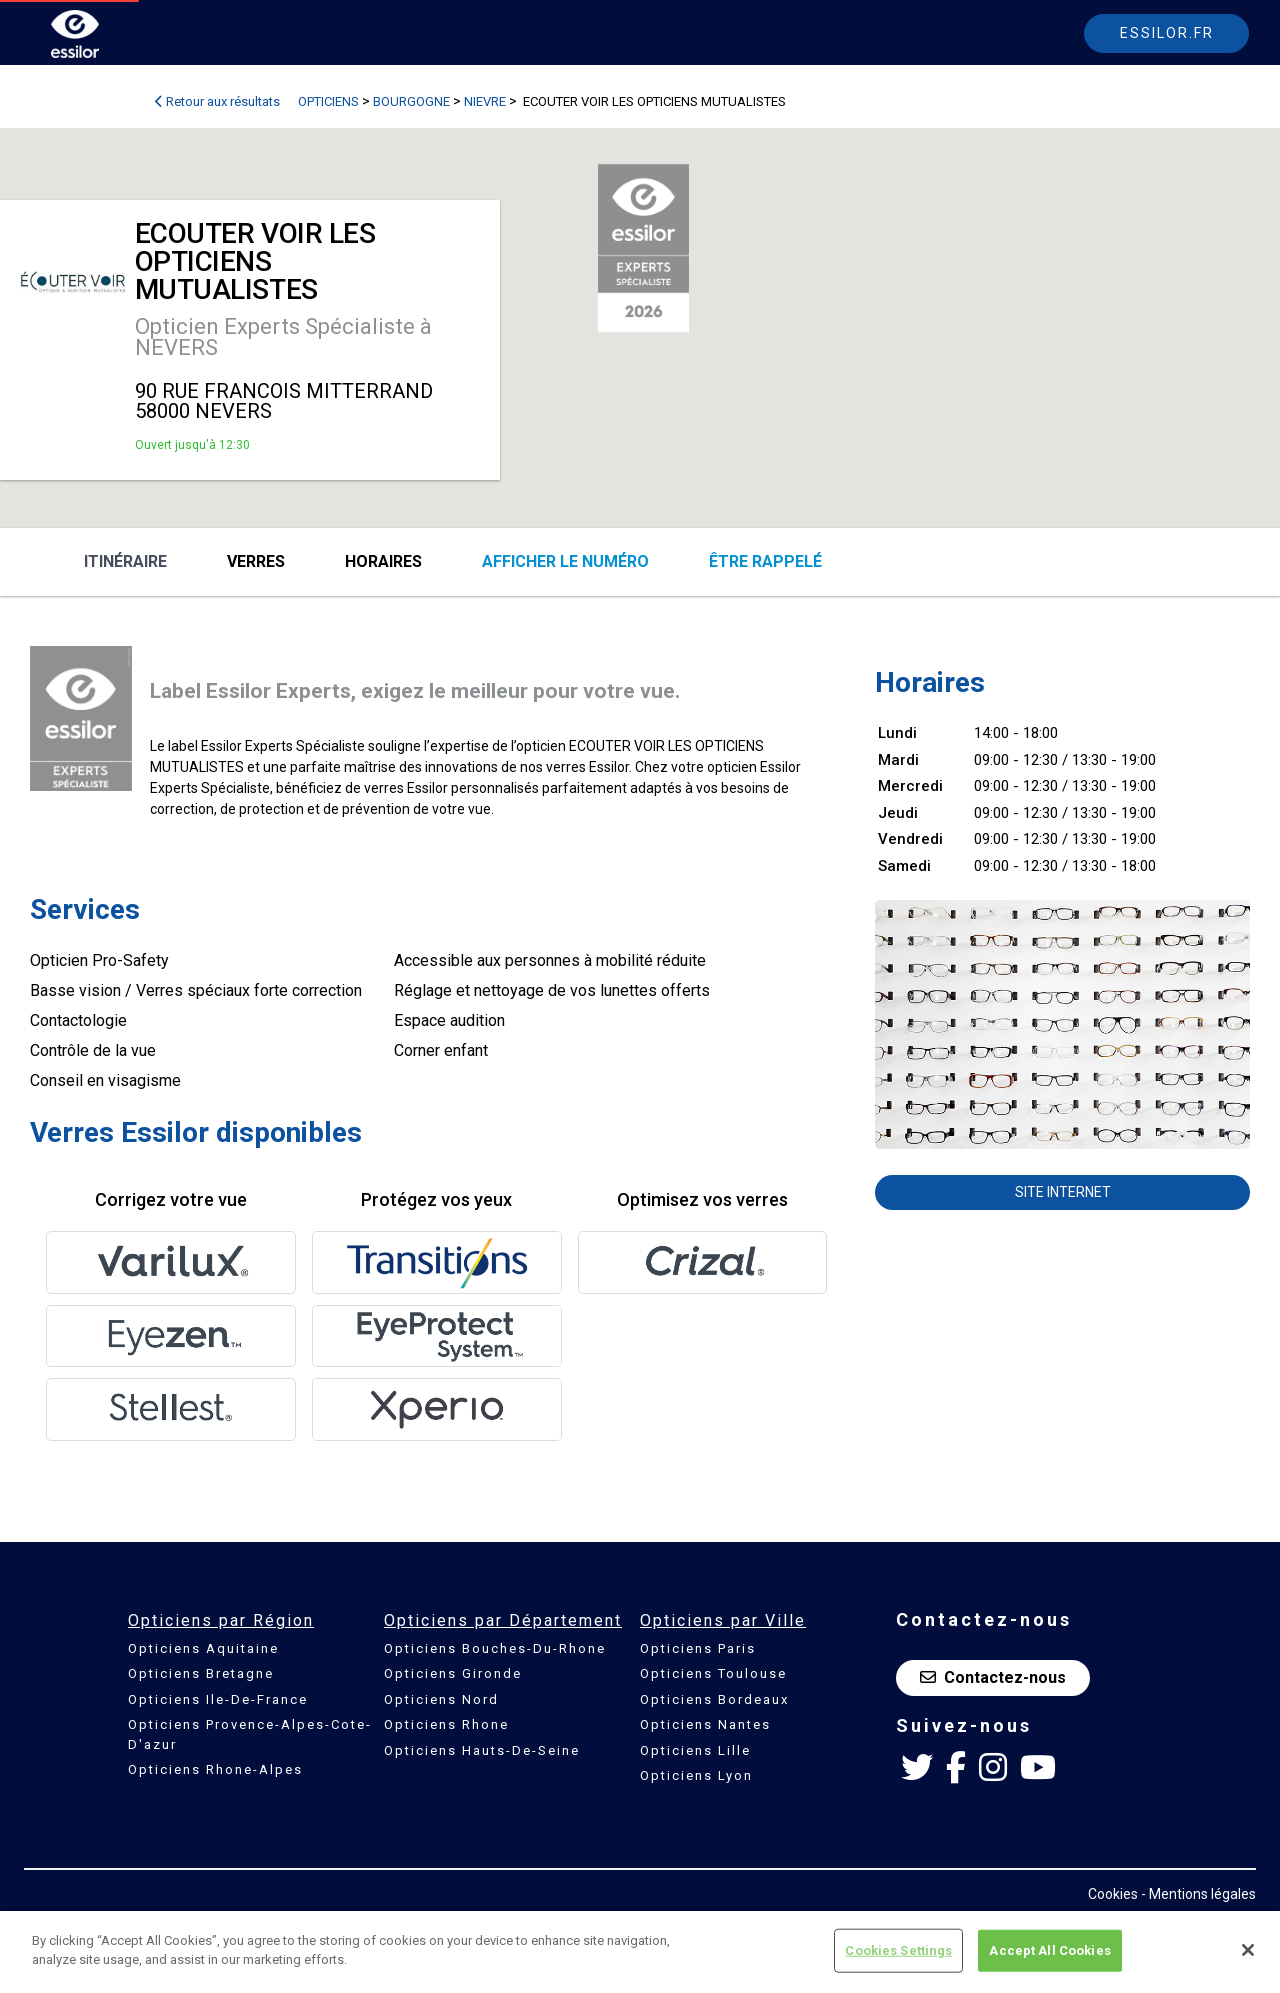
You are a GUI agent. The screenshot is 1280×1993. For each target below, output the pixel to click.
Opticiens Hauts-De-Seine (482, 1750)
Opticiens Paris (698, 1648)
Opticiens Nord (441, 1699)
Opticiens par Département (503, 1620)
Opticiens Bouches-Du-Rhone (495, 1648)
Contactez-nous (993, 1677)
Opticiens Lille (695, 1750)
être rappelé (765, 561)
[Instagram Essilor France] (993, 1768)
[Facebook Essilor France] (956, 1768)
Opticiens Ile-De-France (218, 1699)
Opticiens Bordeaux (714, 1699)
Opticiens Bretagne (201, 1673)
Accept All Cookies (1049, 1951)
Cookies (1113, 1894)
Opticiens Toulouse (713, 1673)
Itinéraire (125, 561)
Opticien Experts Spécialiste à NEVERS (283, 337)
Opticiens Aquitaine (203, 1648)
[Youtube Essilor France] (1038, 1768)
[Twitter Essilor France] (917, 1768)
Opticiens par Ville (723, 1620)
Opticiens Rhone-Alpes (215, 1769)
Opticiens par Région (221, 1620)
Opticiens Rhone (446, 1724)
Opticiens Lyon (696, 1775)
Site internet (1063, 1192)
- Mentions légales (1198, 1894)
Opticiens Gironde (453, 1673)
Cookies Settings (898, 1951)
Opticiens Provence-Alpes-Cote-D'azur (250, 1734)
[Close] (1248, 1952)
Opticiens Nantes (705, 1724)
